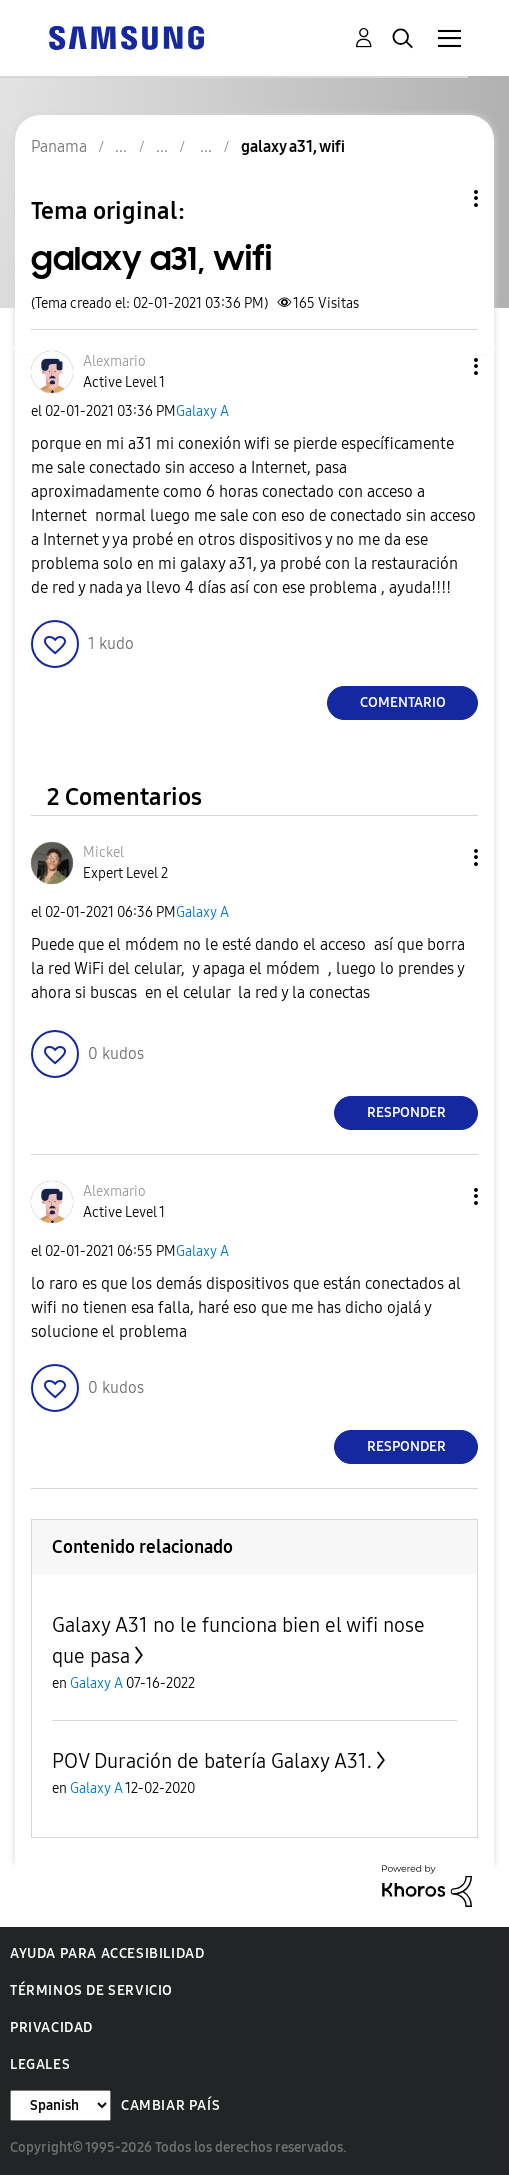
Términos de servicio (91, 1990)
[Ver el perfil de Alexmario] (114, 361)
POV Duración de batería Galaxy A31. (212, 1761)
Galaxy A (202, 411)
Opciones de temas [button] (442, 198)
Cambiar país (170, 2105)
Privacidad (51, 2027)
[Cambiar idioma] (60, 2105)
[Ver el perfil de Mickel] (103, 852)
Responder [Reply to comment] (406, 1112)
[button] (443, 366)
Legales (40, 2064)
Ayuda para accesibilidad (107, 1953)
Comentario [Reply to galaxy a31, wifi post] (403, 702)
